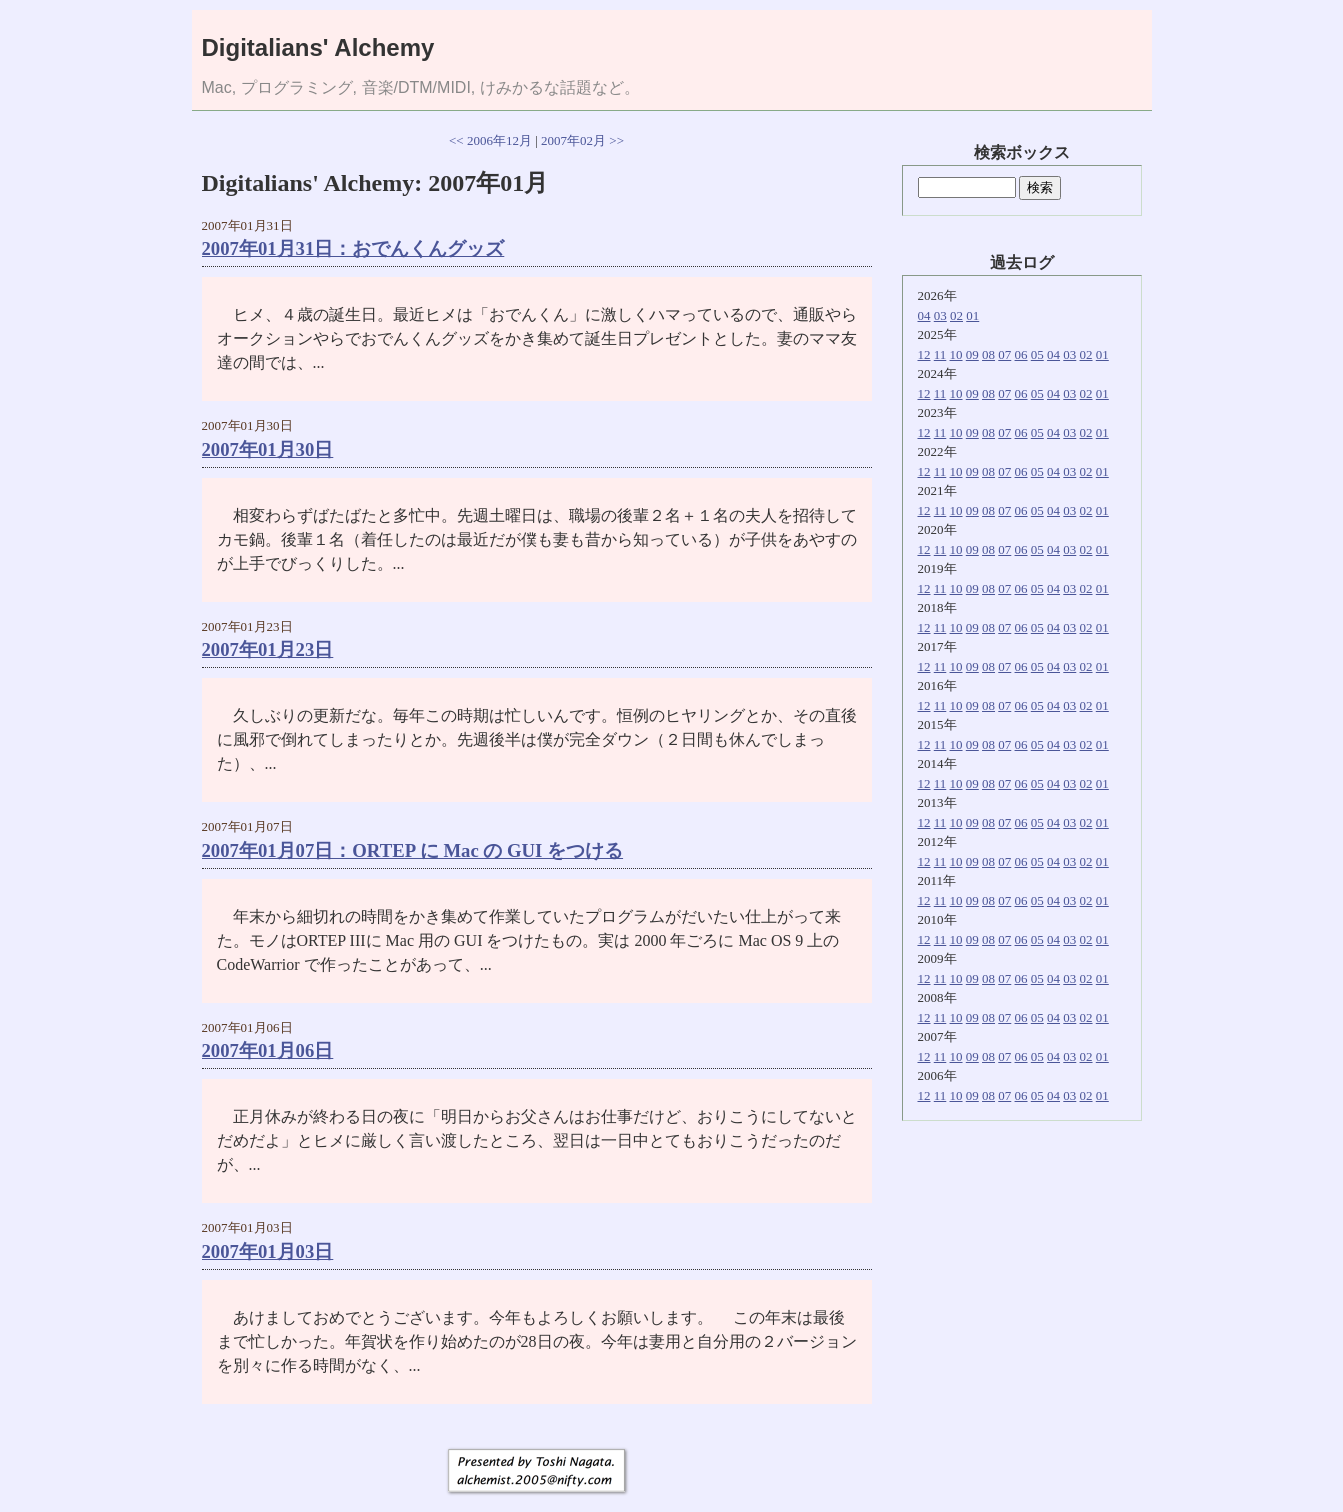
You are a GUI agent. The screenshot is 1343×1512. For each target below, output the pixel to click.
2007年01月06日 (268, 1050)
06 (1021, 354)
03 (940, 315)
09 (972, 354)
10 (956, 354)
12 (924, 354)
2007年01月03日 (268, 1251)
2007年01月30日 (268, 449)
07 (1004, 354)
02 (956, 315)
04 (924, 315)
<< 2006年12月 (490, 140)
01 (972, 315)
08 (988, 354)
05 (1037, 354)
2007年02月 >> (582, 140)
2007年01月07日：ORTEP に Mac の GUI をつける (413, 850)
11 (940, 354)
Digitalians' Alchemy (318, 47)
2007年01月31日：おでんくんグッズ (353, 248)
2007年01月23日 (268, 649)
